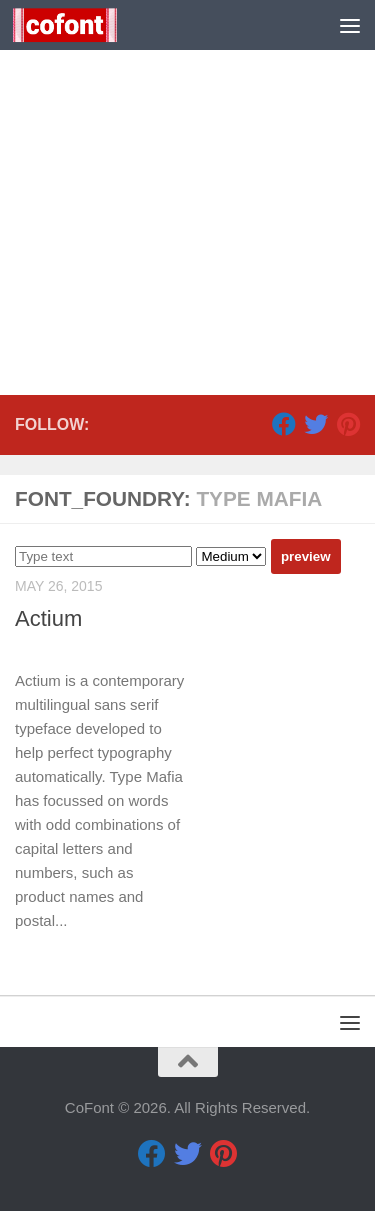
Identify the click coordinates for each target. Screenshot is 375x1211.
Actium (48, 618)
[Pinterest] (348, 424)
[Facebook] (284, 424)
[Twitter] (316, 424)
